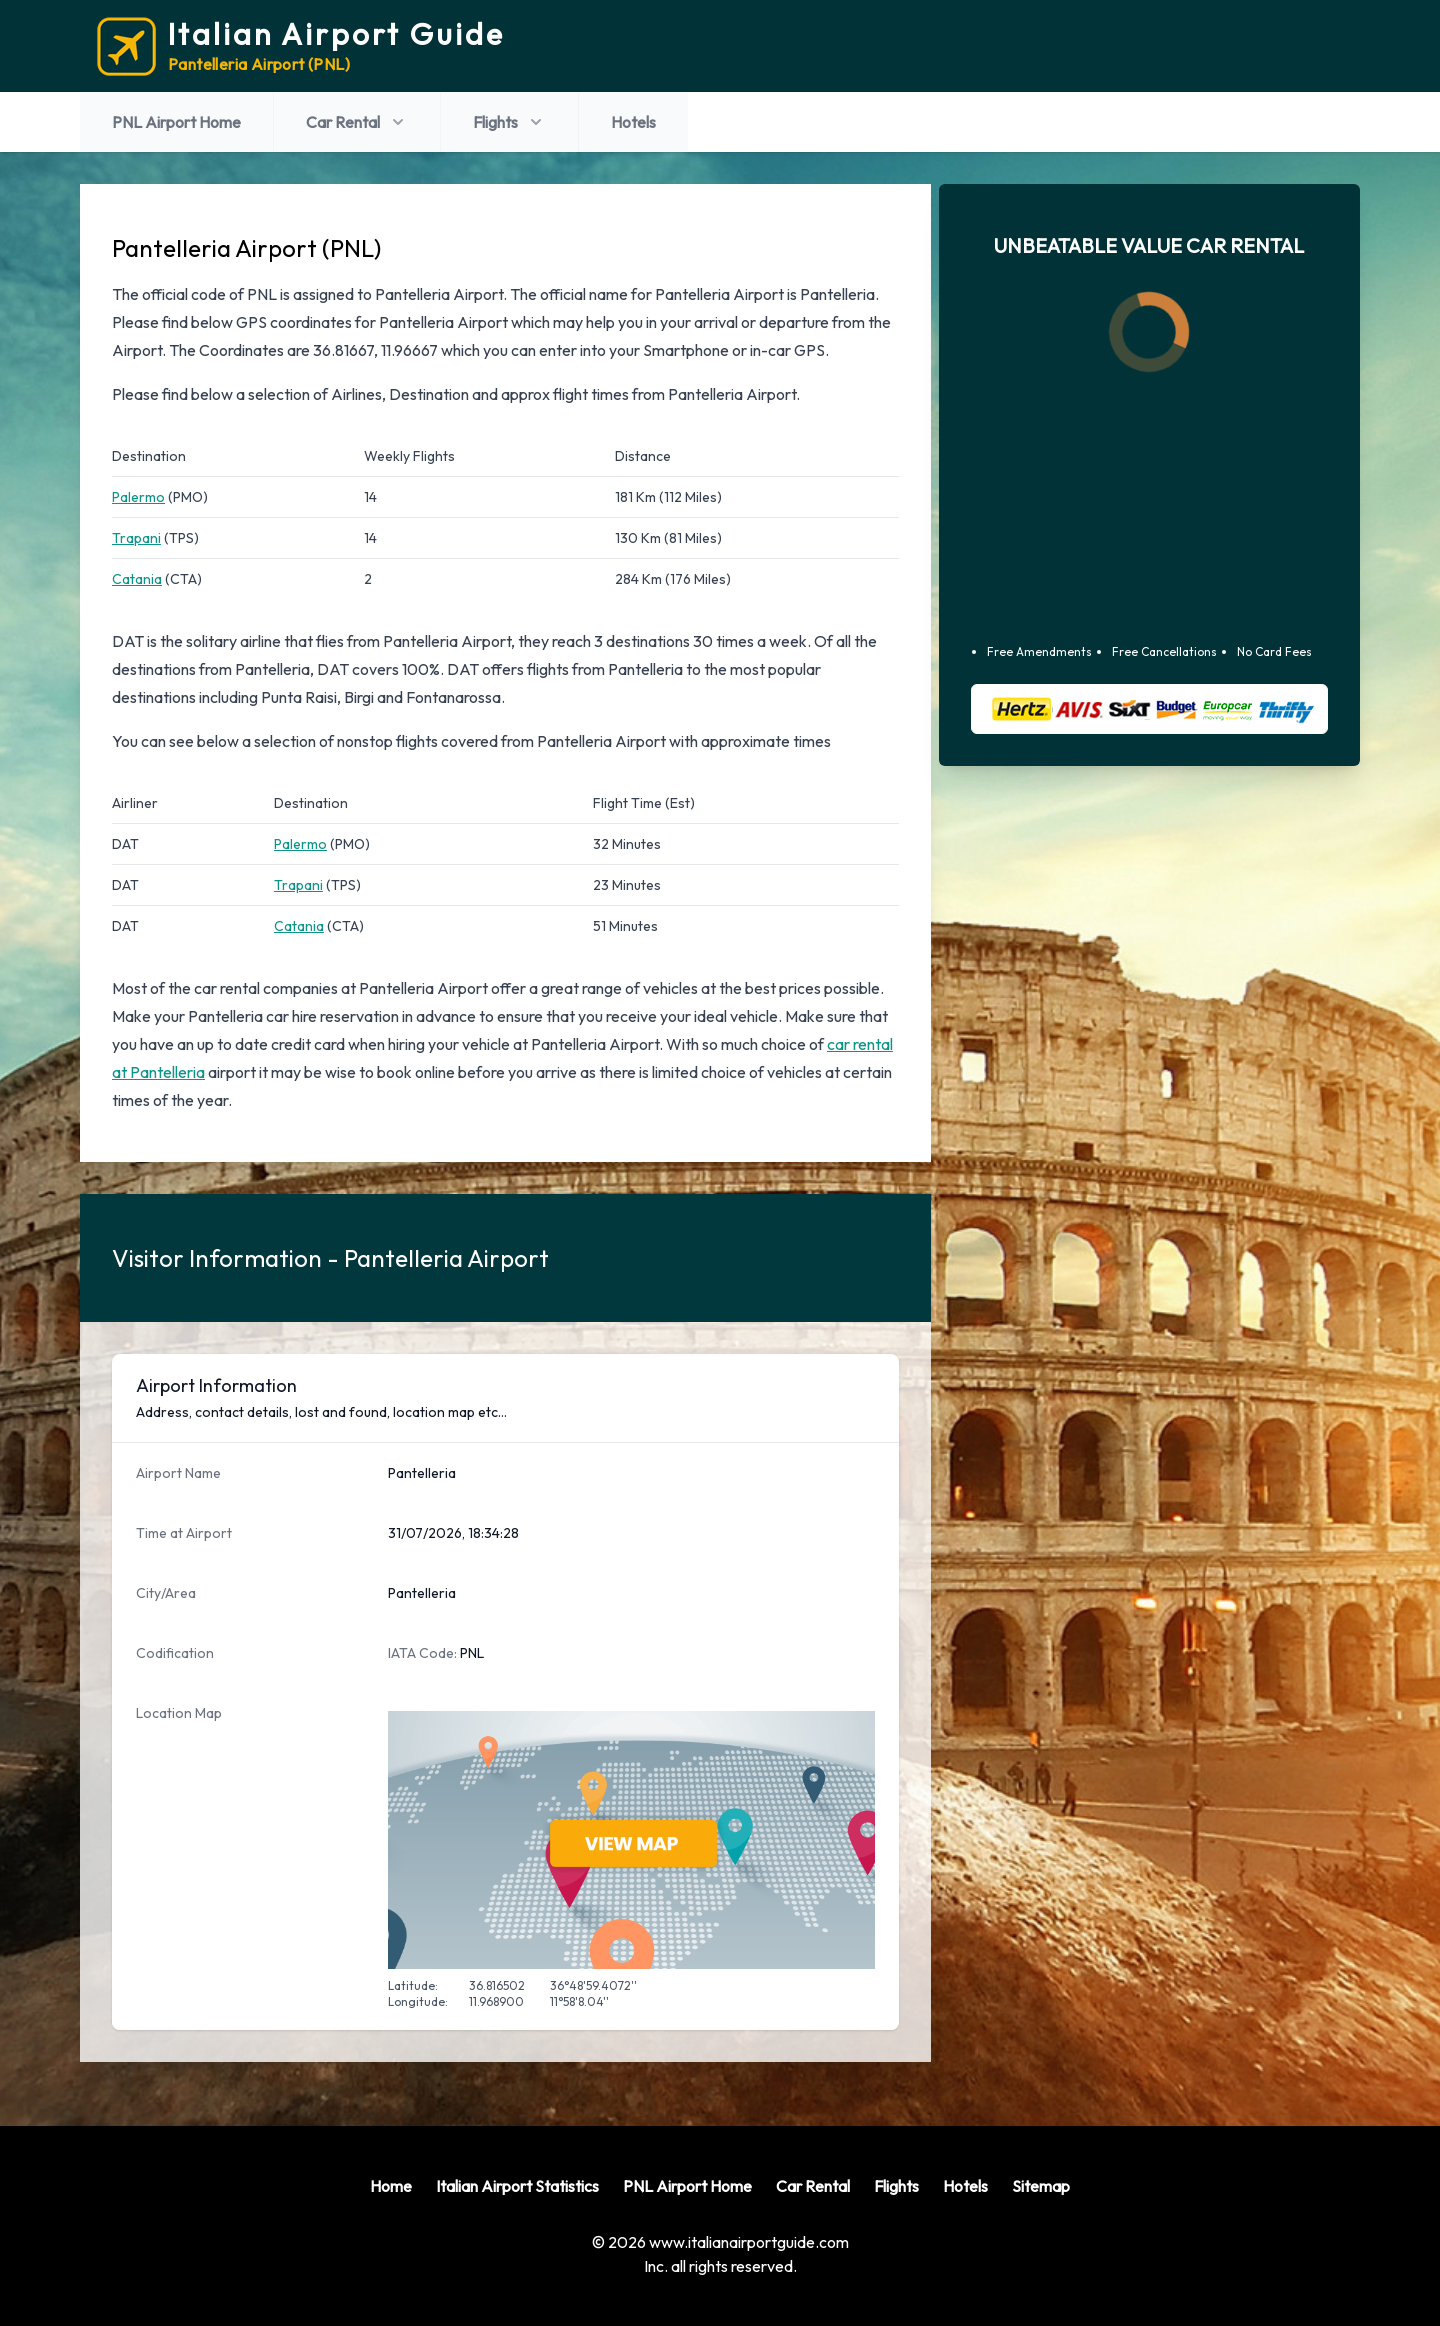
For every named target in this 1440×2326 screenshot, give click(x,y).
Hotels (633, 122)
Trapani (136, 538)
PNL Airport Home (176, 122)
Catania (137, 579)
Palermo (138, 497)
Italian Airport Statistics (517, 2186)
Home (391, 2186)
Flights (509, 122)
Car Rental (357, 122)
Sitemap (1041, 2186)
